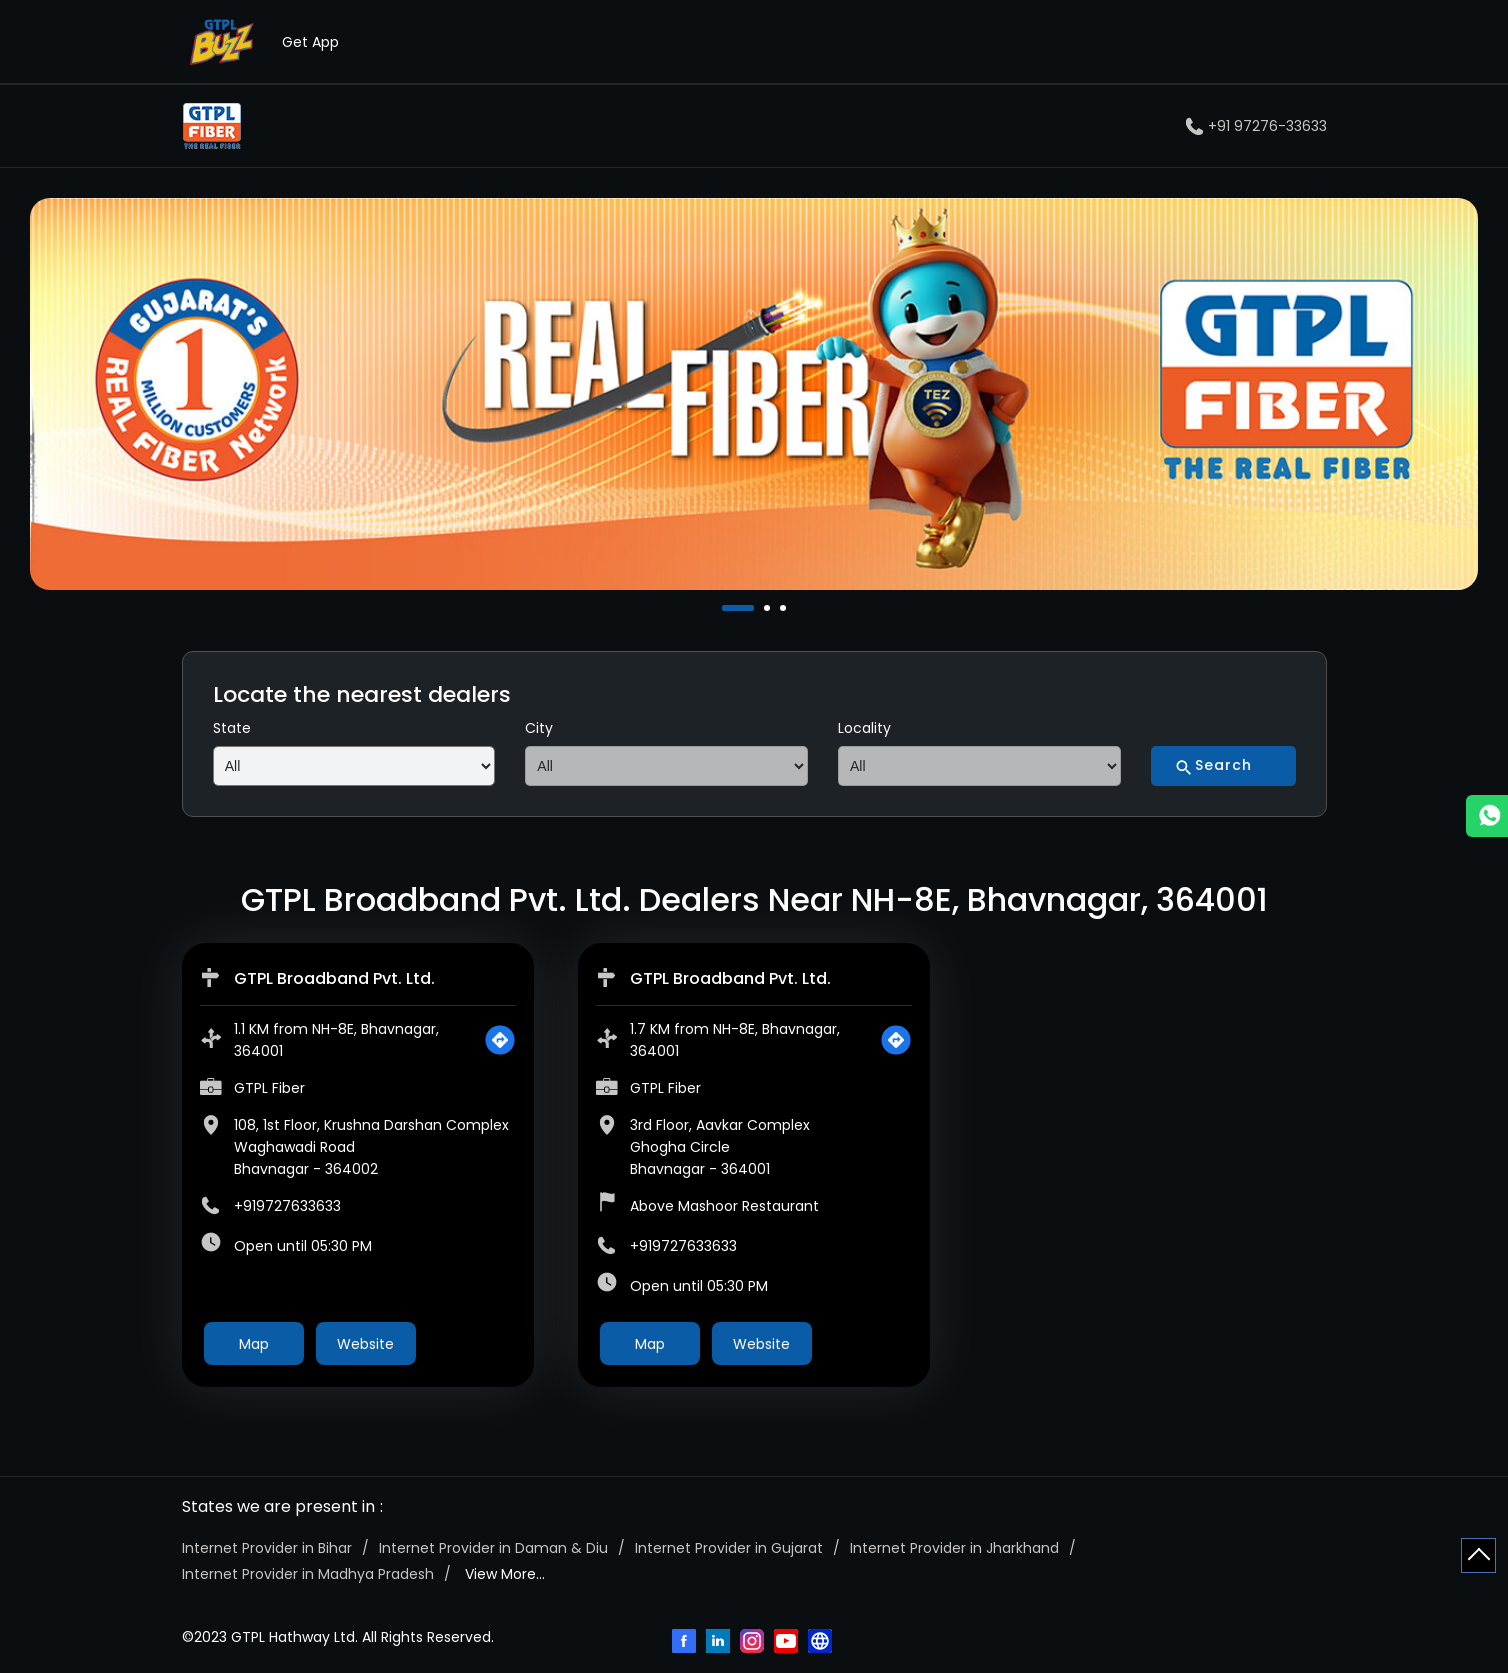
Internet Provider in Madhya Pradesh (308, 1574)
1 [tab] (727, 608)
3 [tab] (785, 608)
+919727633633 (287, 1206)
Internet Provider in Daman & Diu (493, 1548)
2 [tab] (769, 608)
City (539, 728)
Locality (864, 728)
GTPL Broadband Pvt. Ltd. (334, 978)
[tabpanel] (754, 394)
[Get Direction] (500, 1040)
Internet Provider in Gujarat (729, 1548)
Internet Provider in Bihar (267, 1548)
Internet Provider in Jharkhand (954, 1548)
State (232, 728)
